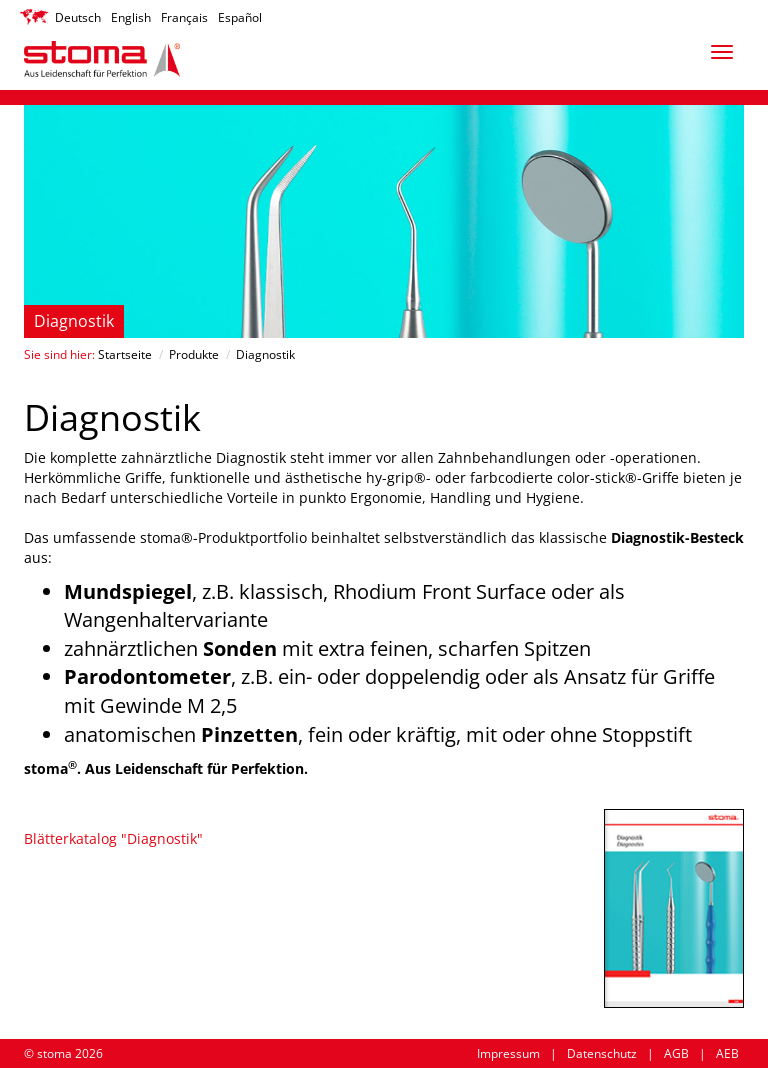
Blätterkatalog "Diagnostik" (113, 838)
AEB (727, 1053)
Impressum (508, 1053)
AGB (676, 1053)
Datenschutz (602, 1053)
